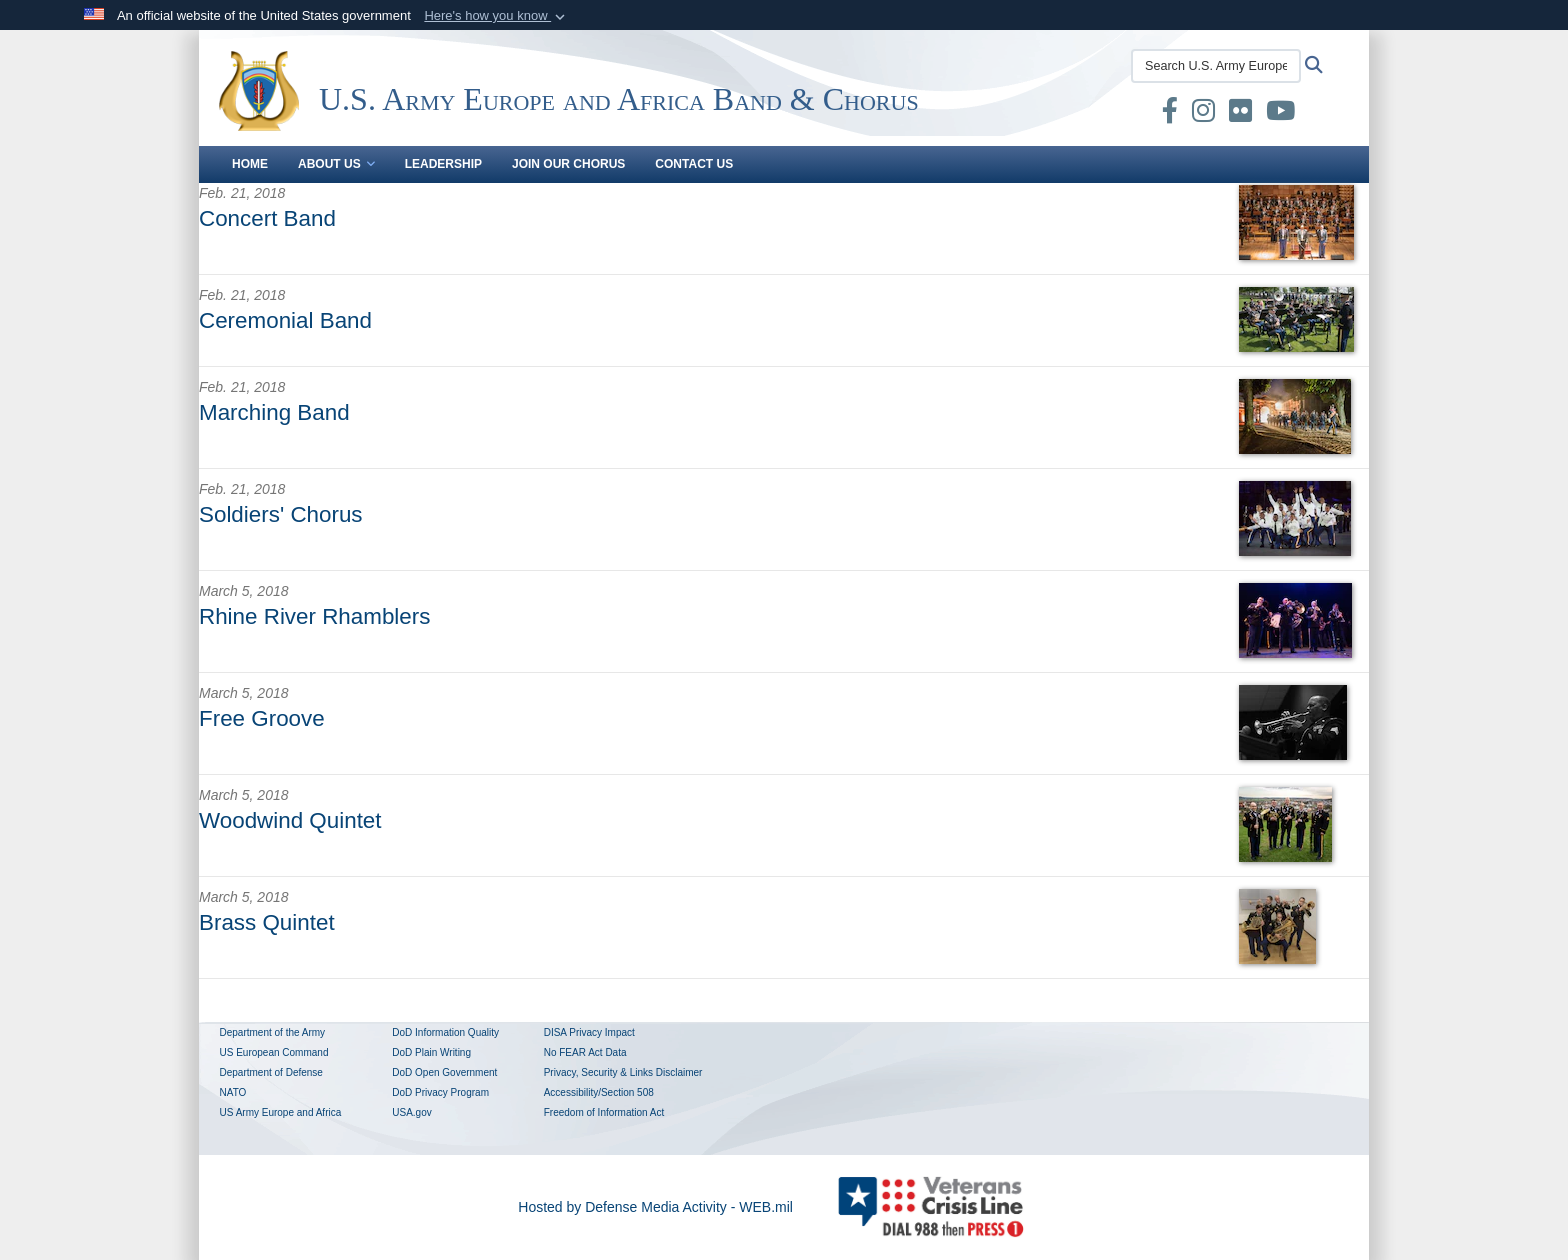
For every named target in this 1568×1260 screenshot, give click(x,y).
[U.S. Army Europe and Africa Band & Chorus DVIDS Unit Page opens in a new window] (1133, 115)
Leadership (443, 164)
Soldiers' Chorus (281, 514)
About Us (336, 164)
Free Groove (262, 718)
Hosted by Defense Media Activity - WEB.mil (655, 1207)
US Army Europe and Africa (281, 1112)
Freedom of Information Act (604, 1112)
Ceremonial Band (285, 320)
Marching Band (274, 412)
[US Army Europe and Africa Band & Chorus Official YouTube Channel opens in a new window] (1280, 115)
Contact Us (694, 164)
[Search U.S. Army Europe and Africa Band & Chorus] (1216, 66)
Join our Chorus (568, 164)
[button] (496, 16)
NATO (233, 1092)
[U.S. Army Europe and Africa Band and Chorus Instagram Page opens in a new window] (1203, 115)
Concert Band (267, 218)
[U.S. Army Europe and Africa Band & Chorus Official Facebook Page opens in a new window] (1170, 115)
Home (250, 164)
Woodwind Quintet (290, 820)
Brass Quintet (267, 922)
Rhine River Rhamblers (314, 616)
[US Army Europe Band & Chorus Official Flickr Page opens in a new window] (1240, 115)
